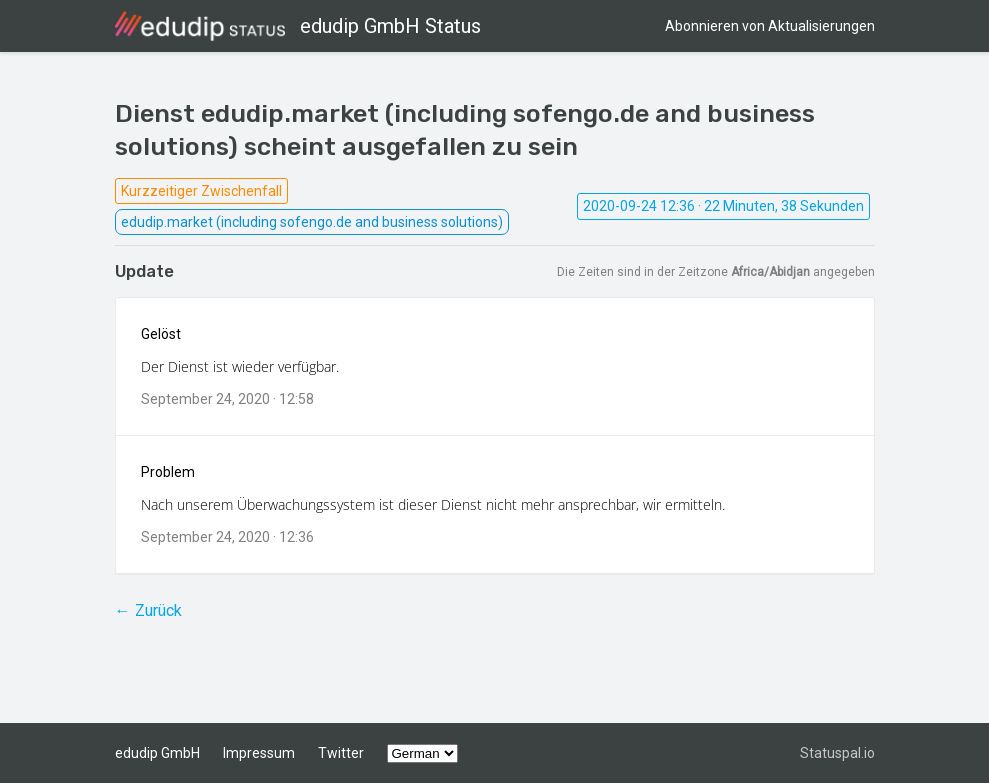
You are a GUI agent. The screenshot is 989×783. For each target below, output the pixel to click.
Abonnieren (770, 26)
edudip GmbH (157, 753)
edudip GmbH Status (298, 26)
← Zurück (148, 610)
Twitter (341, 753)
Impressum (259, 753)
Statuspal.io (837, 753)
